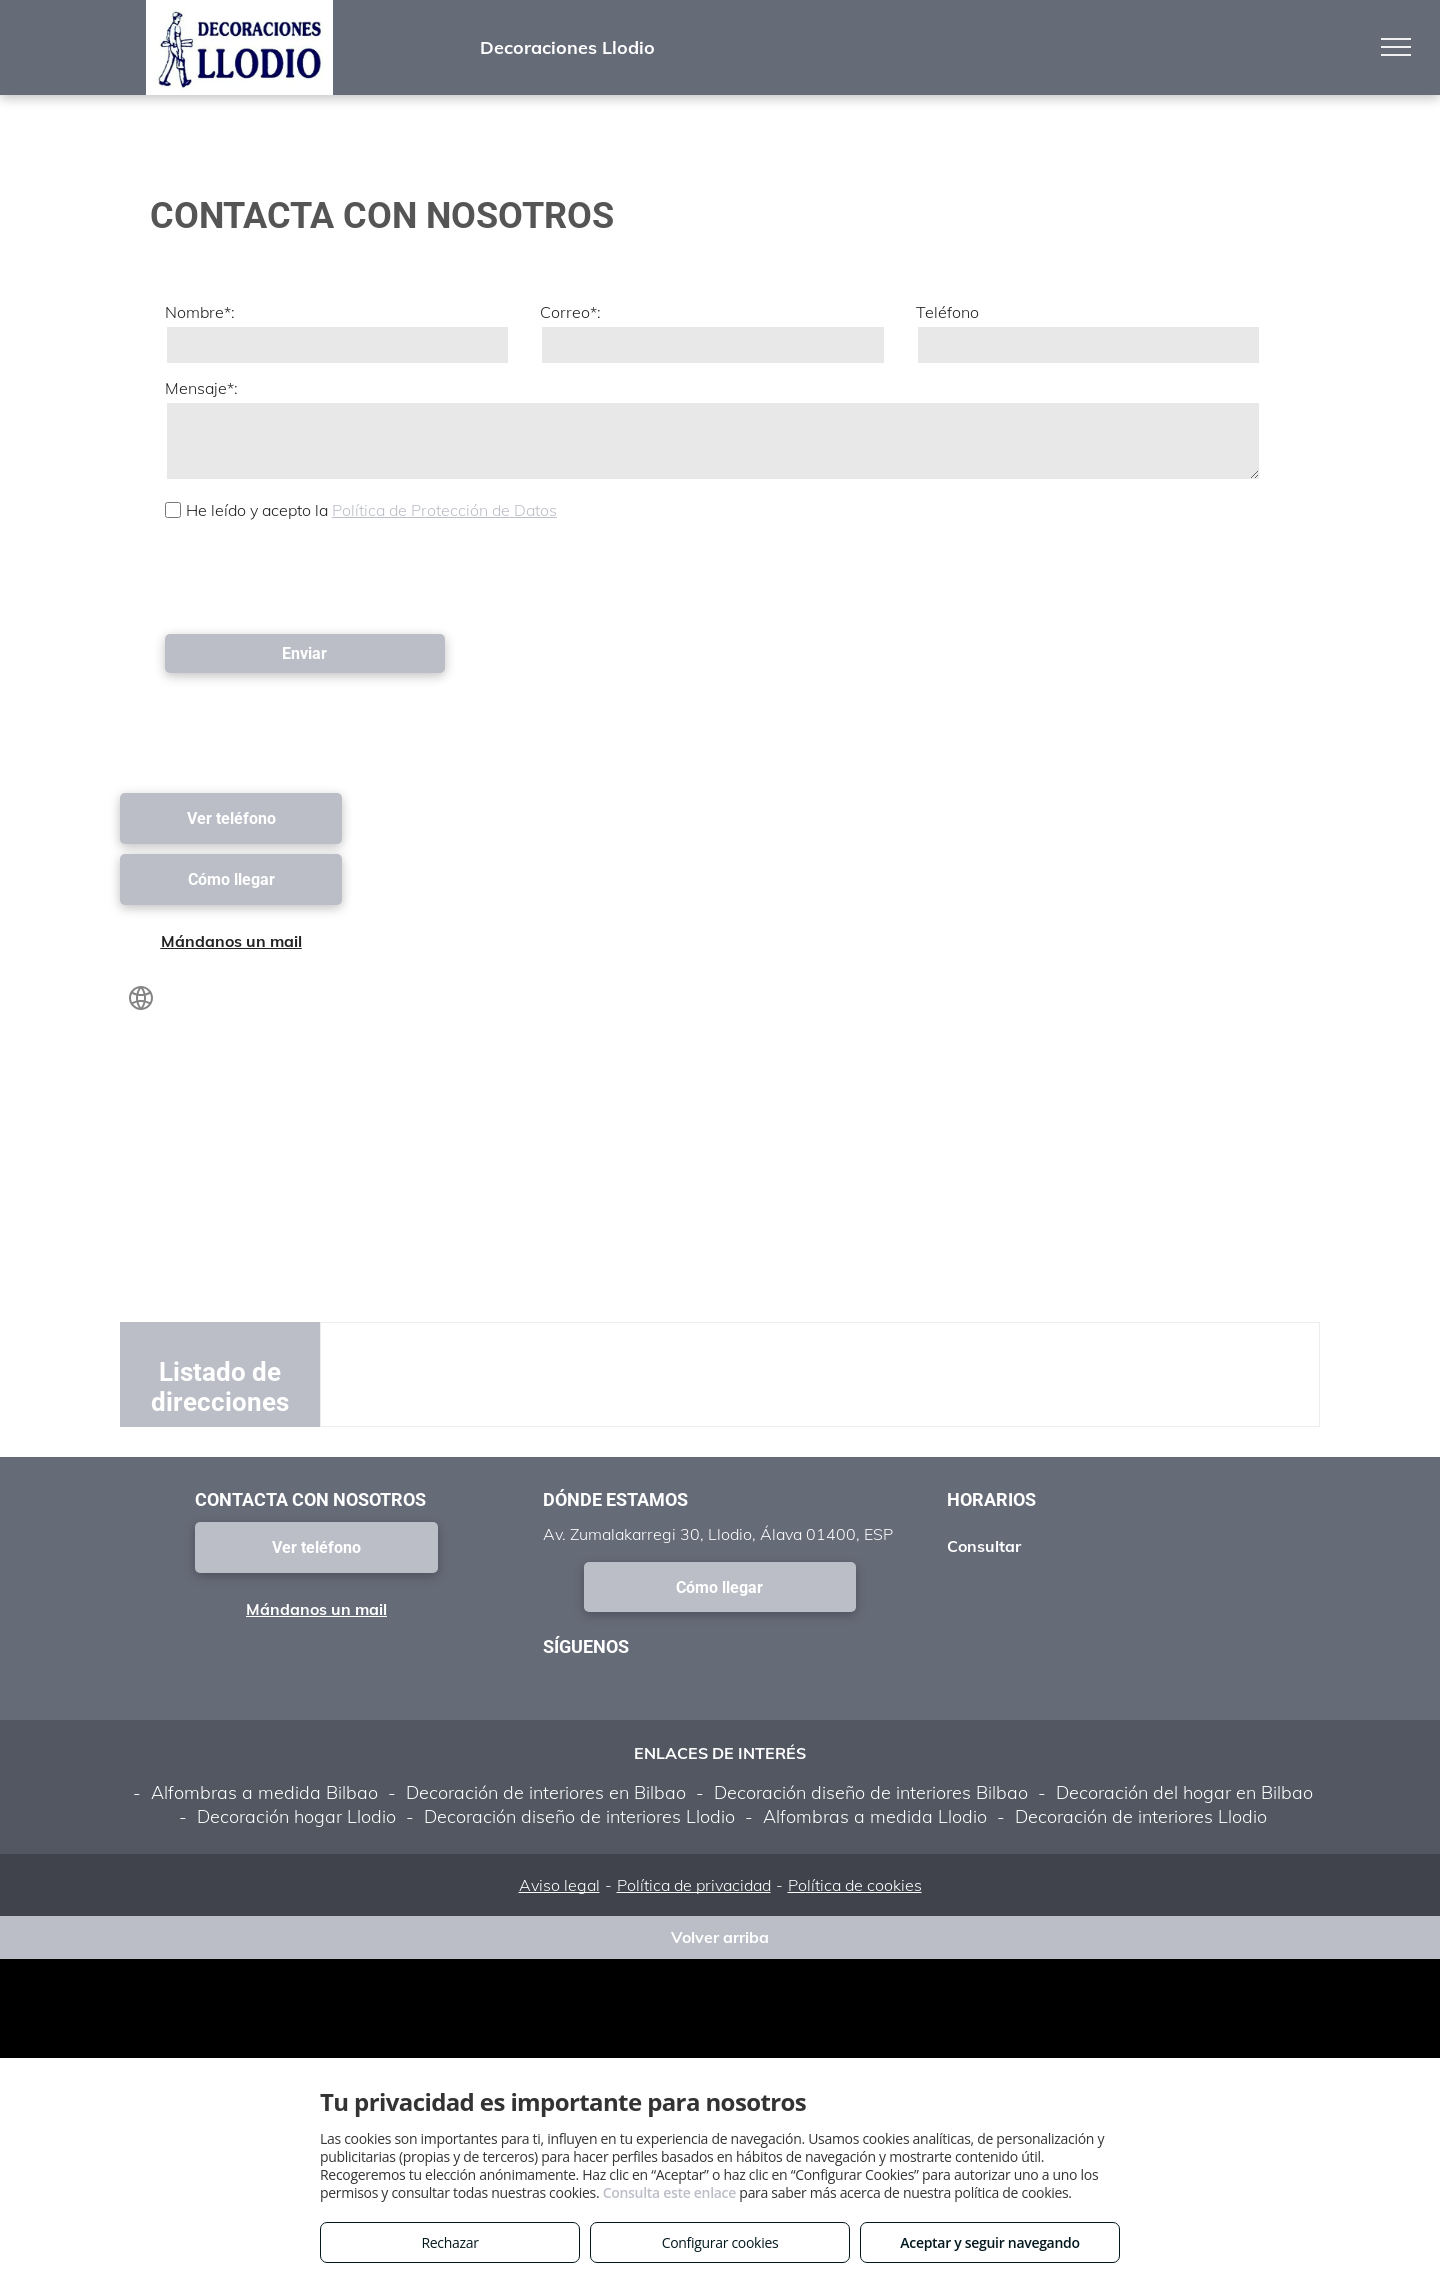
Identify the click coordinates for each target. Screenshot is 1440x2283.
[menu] (1396, 47)
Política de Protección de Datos (444, 510)
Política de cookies (855, 1885)
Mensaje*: (201, 388)
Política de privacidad (694, 1885)
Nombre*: (200, 312)
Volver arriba (720, 1937)
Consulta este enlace (669, 2192)
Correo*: (570, 312)
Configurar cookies (720, 2242)
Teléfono (947, 312)
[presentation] (317, 575)
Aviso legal (559, 1885)
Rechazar (449, 2242)
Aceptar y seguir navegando (989, 2242)
